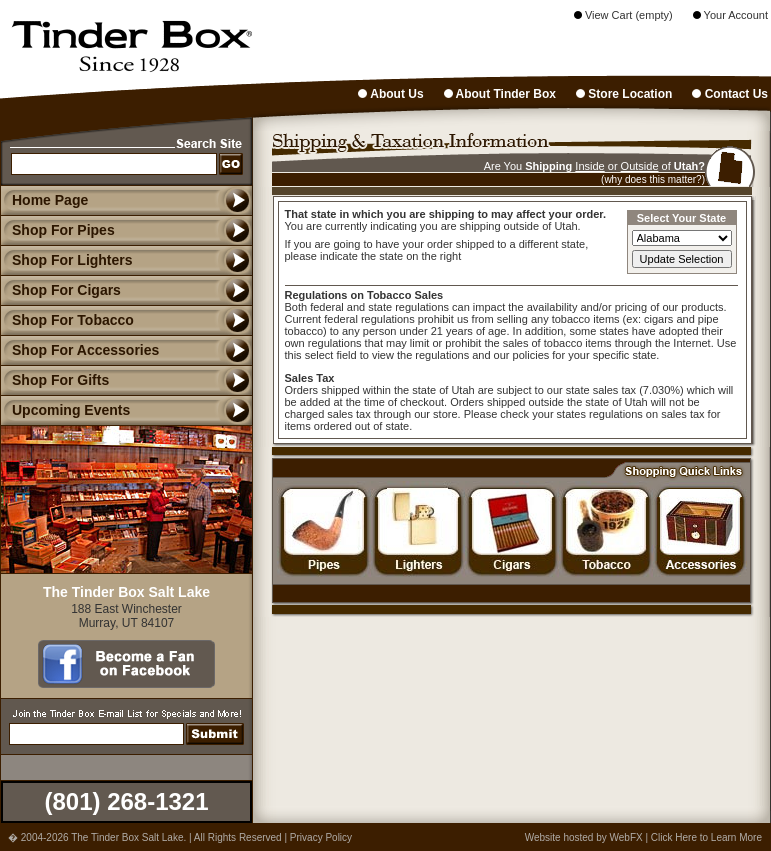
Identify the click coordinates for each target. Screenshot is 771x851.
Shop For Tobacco (67, 320)
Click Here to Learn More (706, 837)
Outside (640, 166)
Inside (589, 166)
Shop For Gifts (54, 380)
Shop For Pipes (57, 230)
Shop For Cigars (60, 290)
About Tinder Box (500, 94)
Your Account (730, 15)
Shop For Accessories (79, 350)
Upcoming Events (65, 410)
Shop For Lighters (66, 260)
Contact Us (730, 94)
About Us (390, 94)
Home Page (50, 200)
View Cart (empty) (623, 15)
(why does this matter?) (653, 179)
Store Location (624, 94)
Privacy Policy (321, 837)
